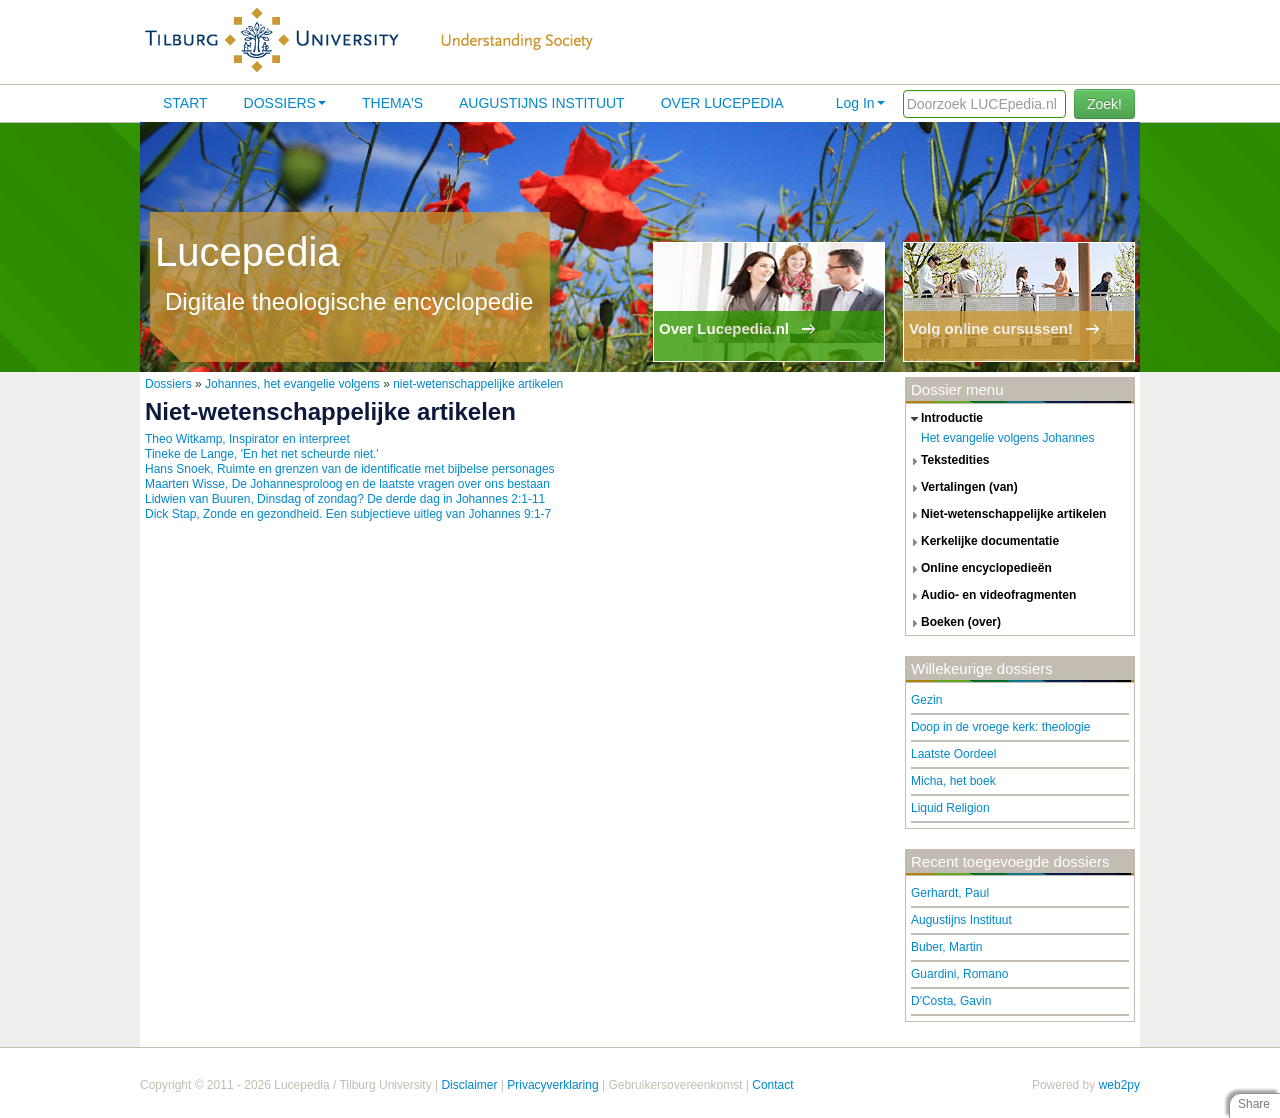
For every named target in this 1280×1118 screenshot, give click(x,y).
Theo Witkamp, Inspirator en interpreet (247, 439)
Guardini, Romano (959, 974)
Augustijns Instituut (542, 103)
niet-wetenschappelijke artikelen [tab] (1006, 515)
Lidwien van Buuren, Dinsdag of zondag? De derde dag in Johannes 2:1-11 (345, 499)
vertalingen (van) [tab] (962, 488)
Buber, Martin (946, 947)
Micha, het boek (953, 781)
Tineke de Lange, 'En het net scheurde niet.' (262, 454)
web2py (1119, 1085)
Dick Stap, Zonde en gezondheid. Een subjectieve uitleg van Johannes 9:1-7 (348, 514)
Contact (772, 1085)
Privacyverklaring (552, 1085)
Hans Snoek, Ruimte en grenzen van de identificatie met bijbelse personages (350, 469)
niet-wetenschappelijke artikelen (478, 384)
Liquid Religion (950, 808)
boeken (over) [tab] (953, 623)
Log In (860, 103)
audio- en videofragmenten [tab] (991, 596)
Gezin (926, 700)
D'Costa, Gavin (951, 1001)
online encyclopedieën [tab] (979, 569)
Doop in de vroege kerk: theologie (1000, 727)
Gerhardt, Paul (950, 893)
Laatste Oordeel (953, 754)
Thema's (392, 103)
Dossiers (285, 103)
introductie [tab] (944, 419)
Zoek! (1104, 104)
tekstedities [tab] (948, 461)
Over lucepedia (722, 103)
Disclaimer (469, 1085)
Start (185, 103)
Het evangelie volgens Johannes (1007, 438)
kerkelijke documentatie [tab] (982, 542)
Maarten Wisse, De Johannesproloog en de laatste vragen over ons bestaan (347, 484)
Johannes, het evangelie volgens (292, 384)
